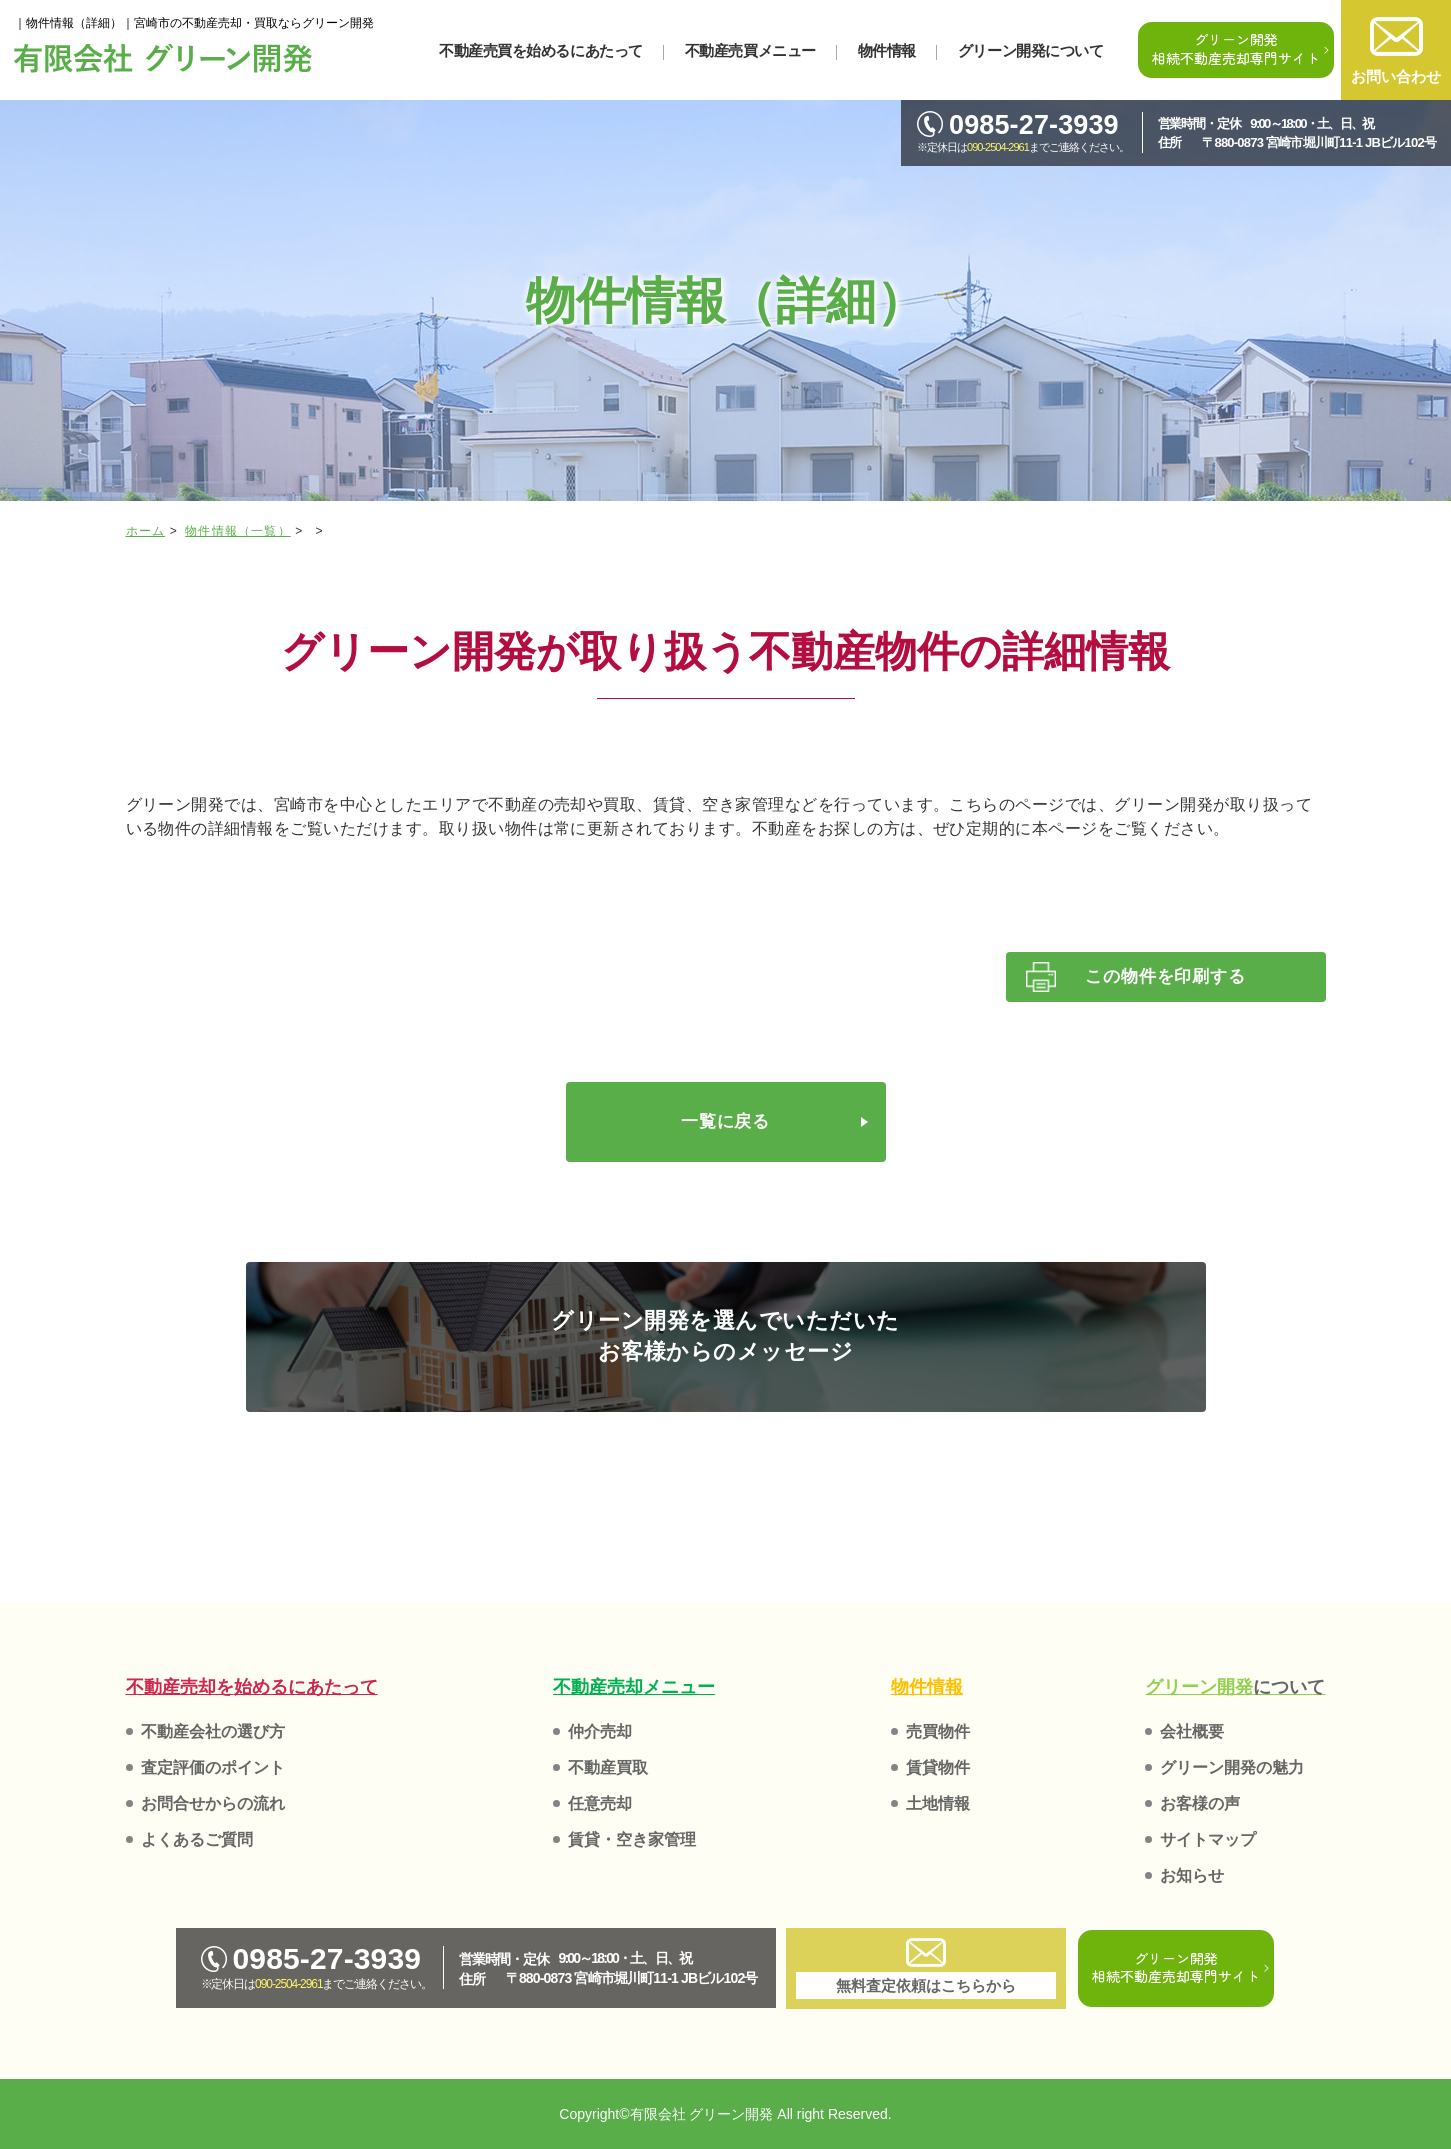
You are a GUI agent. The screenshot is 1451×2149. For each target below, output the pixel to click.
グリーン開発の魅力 (1232, 1767)
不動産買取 (608, 1767)
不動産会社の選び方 (213, 1731)
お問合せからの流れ (213, 1803)
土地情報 (938, 1803)
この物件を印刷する (1165, 976)
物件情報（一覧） (238, 531)
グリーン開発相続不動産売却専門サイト (1236, 48)
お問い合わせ (1396, 51)
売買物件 (938, 1731)
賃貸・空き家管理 (632, 1839)
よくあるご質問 (197, 1839)
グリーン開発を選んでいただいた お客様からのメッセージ (725, 1336)
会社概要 (1192, 1731)
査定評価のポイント (213, 1767)
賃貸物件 (938, 1767)
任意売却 (600, 1803)
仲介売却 (600, 1731)
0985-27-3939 (1018, 125)
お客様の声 (1200, 1803)
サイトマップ (1208, 1839)
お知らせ (1192, 1875)
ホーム (146, 531)
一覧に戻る (725, 1121)
